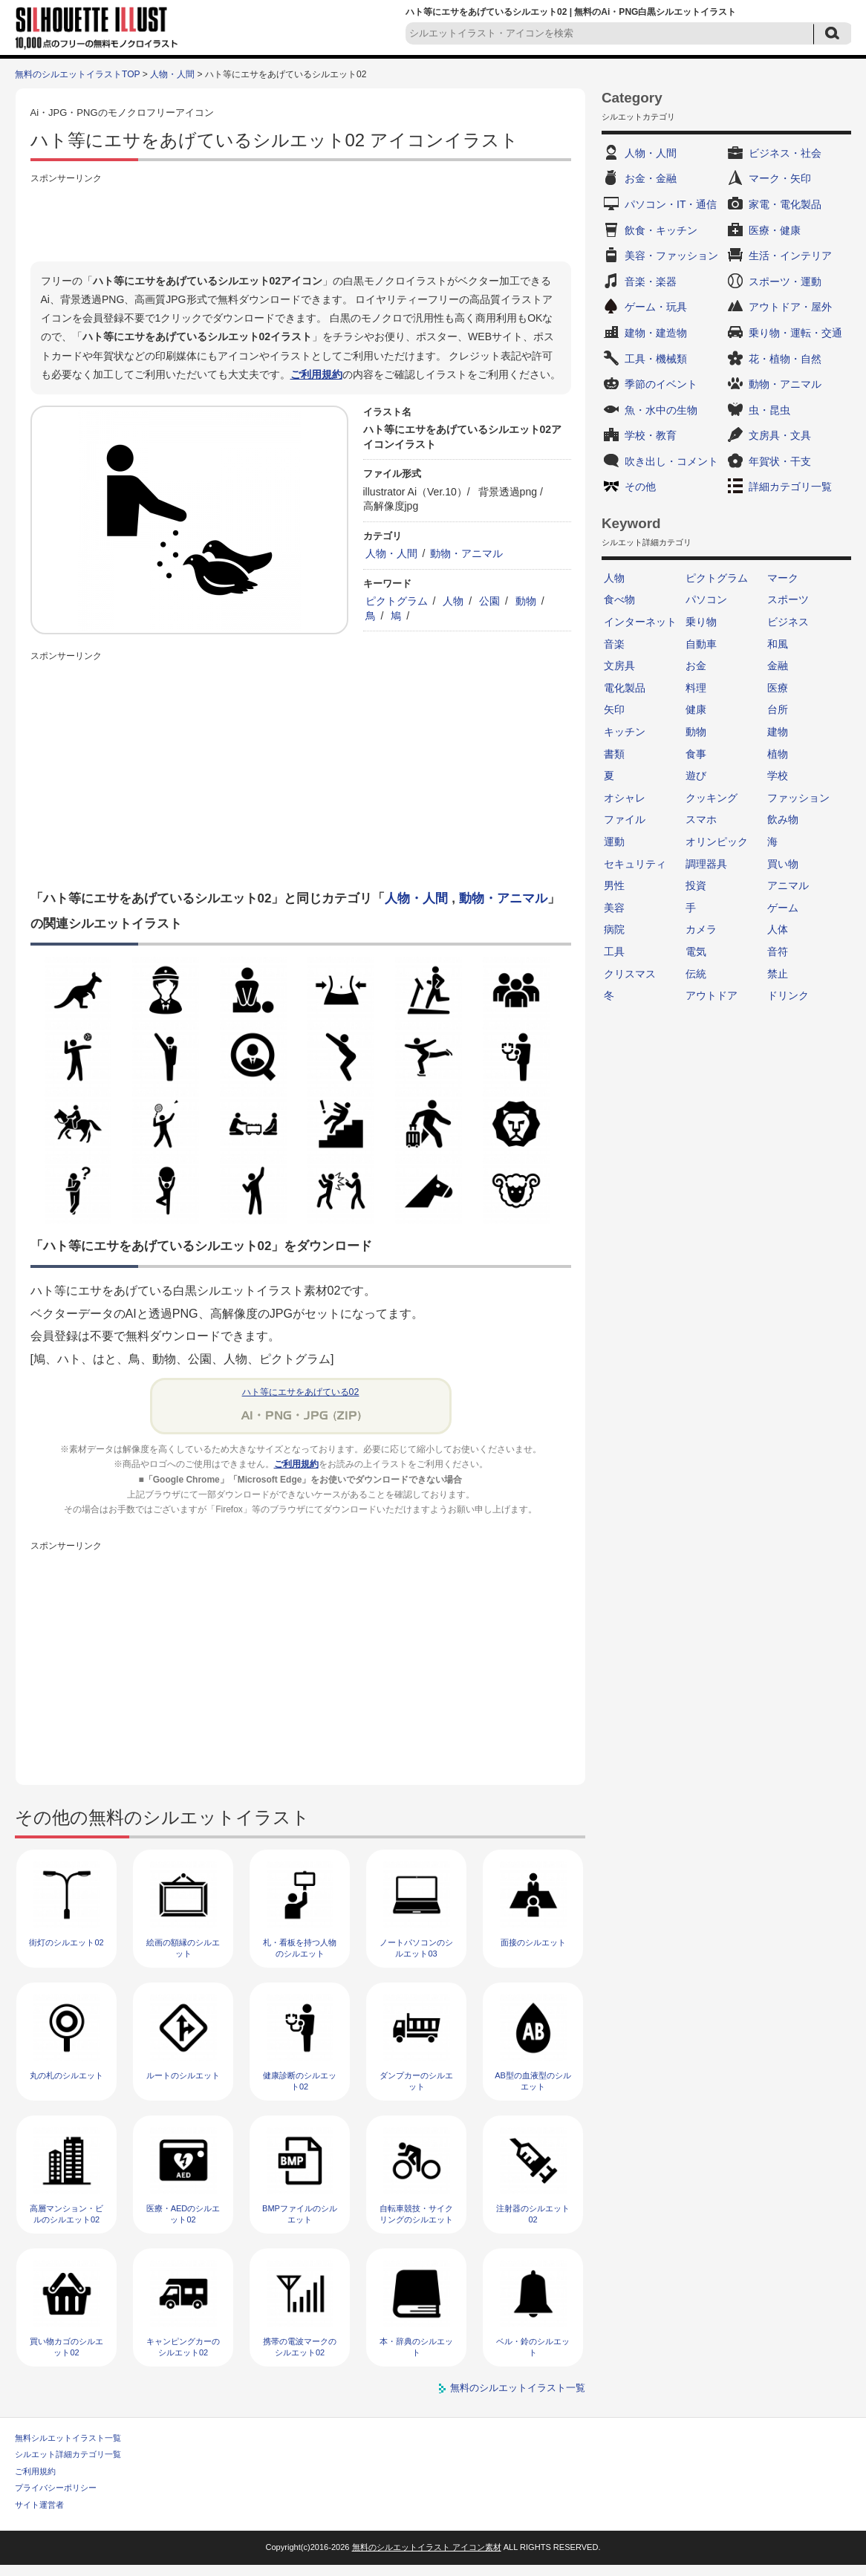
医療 (777, 688)
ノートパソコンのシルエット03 (416, 1948)
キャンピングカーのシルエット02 (183, 2347)
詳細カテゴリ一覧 (790, 486)
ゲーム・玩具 (656, 307)
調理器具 (706, 864)
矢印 (614, 709)
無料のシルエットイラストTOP (77, 74)
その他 (640, 486)
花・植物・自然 (785, 359)
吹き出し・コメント (671, 461)
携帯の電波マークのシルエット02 (299, 2347)
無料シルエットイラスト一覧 (68, 2437)
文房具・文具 (780, 435)
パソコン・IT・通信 (671, 204)
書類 (614, 754)
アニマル (788, 885)
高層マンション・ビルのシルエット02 (66, 2214)
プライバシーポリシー (56, 2487)
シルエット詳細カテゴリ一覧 (68, 2454)
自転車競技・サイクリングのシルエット (416, 2214)
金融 (777, 665)
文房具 (619, 665)
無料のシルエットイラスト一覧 (517, 2387)
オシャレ (624, 798)
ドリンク (788, 995)
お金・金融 (651, 178)
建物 (777, 732)
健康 (696, 709)
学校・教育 (651, 435)
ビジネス (788, 622)
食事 (696, 754)
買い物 (782, 864)
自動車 (701, 644)
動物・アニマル (466, 553)
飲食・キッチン (661, 230)
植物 (777, 754)
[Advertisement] (300, 220)
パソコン (706, 599)
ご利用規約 (316, 374)
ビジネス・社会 (785, 153)
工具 (614, 951)
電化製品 (624, 688)
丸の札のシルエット (66, 2075)
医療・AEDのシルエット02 (183, 2214)
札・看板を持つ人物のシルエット (299, 1948)
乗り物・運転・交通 (795, 333)
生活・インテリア (790, 255)
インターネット (640, 622)
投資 (696, 885)
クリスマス (630, 974)
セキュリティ (635, 864)
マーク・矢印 (780, 178)
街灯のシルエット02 (66, 1942)
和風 (777, 644)
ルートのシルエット (183, 2075)
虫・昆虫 (769, 410)
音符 (777, 951)
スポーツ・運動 (785, 281)
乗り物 (701, 622)
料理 (696, 688)
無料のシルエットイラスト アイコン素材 (426, 2547)
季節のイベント (661, 384)
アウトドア (712, 995)
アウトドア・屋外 (790, 307)
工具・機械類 (656, 359)
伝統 (696, 974)
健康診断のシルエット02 (299, 2081)
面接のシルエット (533, 1942)
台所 (777, 709)
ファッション (798, 798)
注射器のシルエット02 (533, 2214)
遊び (696, 775)
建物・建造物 (656, 333)
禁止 (777, 974)
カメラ (701, 929)
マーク (782, 578)
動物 (525, 601)
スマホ (701, 819)
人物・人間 (172, 74)
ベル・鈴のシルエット (533, 2347)
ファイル (624, 819)
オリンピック (717, 842)
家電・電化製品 (785, 204)
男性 (614, 885)
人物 (453, 601)
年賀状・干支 (780, 461)
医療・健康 (775, 230)
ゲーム (782, 908)
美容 (614, 908)
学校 (777, 775)
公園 (489, 601)
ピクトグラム (396, 601)
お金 (696, 665)
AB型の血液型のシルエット (533, 2081)
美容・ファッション (671, 255)
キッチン (624, 732)
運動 (614, 842)
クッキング (712, 798)
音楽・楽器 (651, 281)
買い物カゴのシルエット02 (66, 2347)
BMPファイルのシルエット (299, 2214)
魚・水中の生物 (661, 410)
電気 (696, 951)
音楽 (614, 644)
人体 (777, 929)
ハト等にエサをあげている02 (300, 1392)
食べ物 (619, 599)
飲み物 (782, 819)
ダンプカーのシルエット (416, 2081)
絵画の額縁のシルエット (183, 1948)
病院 (614, 929)
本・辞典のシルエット (416, 2347)
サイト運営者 (39, 2504)
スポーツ (788, 599)
